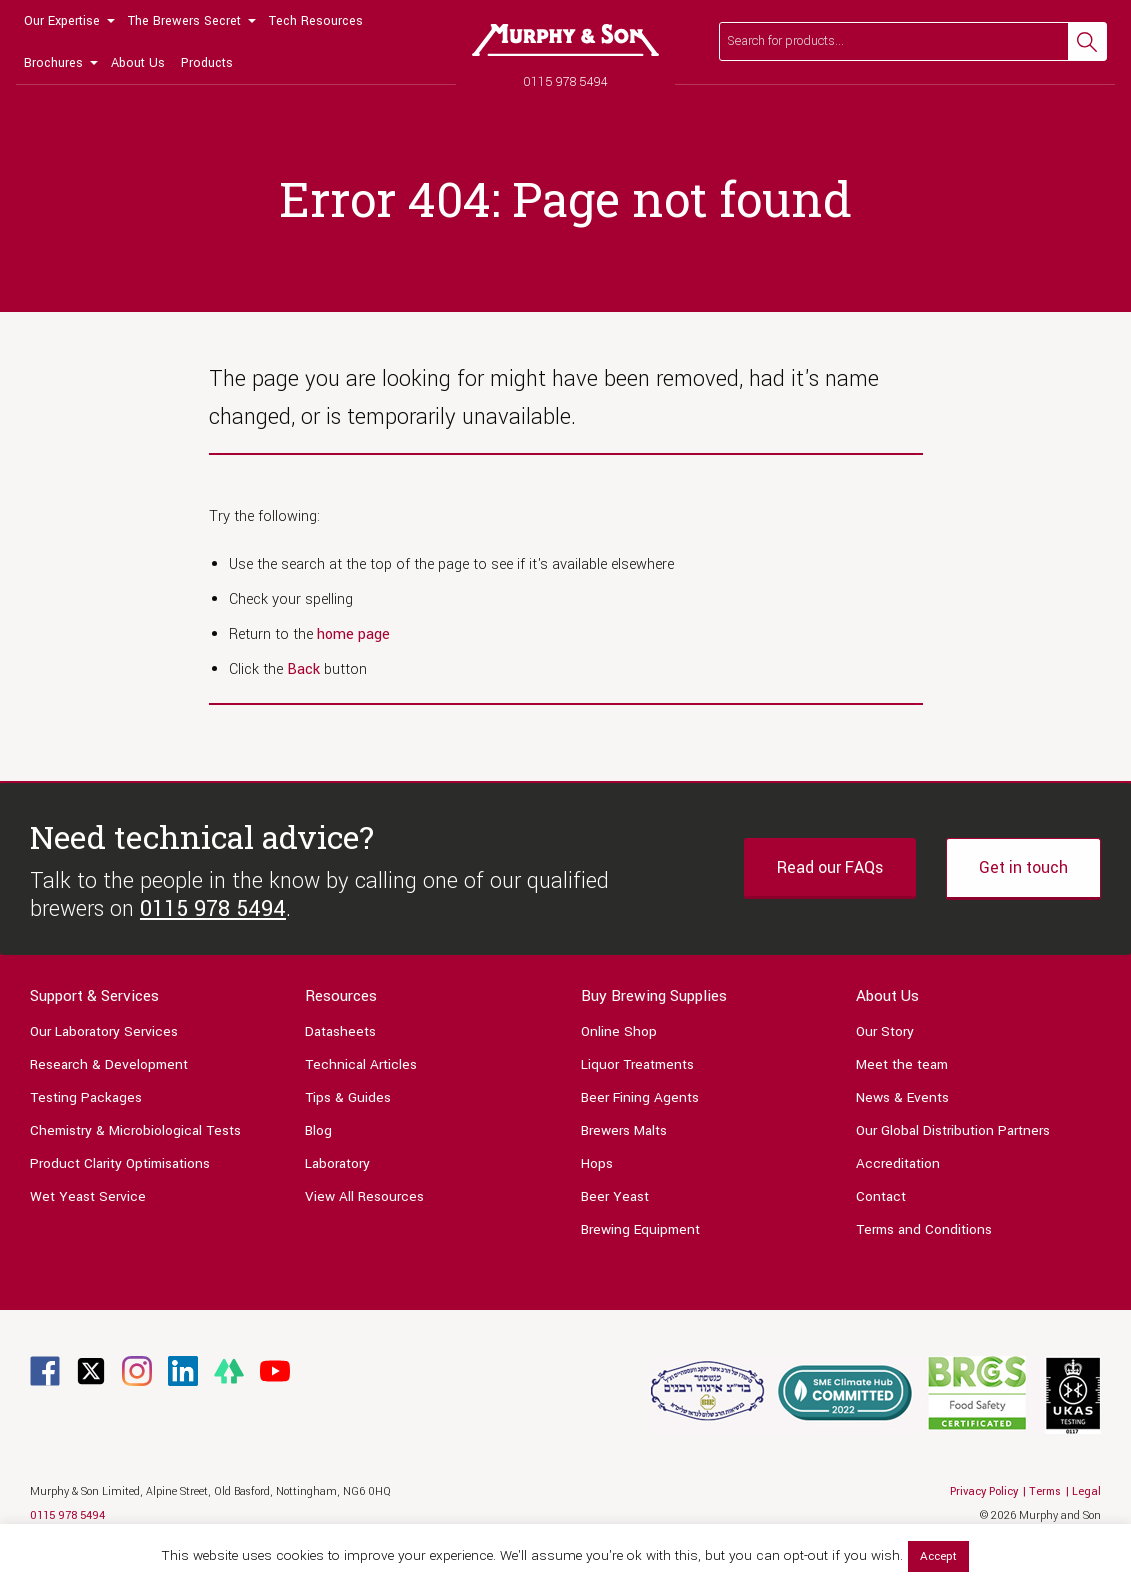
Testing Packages (86, 1097)
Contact (881, 1196)
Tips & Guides (348, 1097)
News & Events (902, 1097)
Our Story (885, 1031)
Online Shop (619, 1031)
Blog (318, 1130)
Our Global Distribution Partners (953, 1130)
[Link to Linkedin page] (183, 1370)
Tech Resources (316, 21)
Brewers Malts (624, 1130)
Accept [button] (938, 1556)
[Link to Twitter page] (91, 1370)
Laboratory (337, 1163)
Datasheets (340, 1031)
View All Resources (364, 1196)
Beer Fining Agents (640, 1097)
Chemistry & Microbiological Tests (135, 1130)
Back (303, 669)
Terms (1045, 1491)
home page (353, 634)
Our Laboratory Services (104, 1031)
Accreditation (898, 1163)
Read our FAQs (830, 867)
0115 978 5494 (565, 81)
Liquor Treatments (637, 1064)
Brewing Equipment (640, 1229)
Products (207, 63)
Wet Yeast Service (88, 1196)
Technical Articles (361, 1064)
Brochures (53, 63)
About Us (138, 63)
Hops (597, 1163)
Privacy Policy (984, 1491)
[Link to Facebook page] (45, 1370)
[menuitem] (68, 21)
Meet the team (902, 1064)
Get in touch (1023, 867)
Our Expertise (62, 21)
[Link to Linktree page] (229, 1370)
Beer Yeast (615, 1196)
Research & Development (109, 1064)
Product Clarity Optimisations (120, 1163)
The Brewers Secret (184, 21)
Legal (1086, 1491)
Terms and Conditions (924, 1229)
